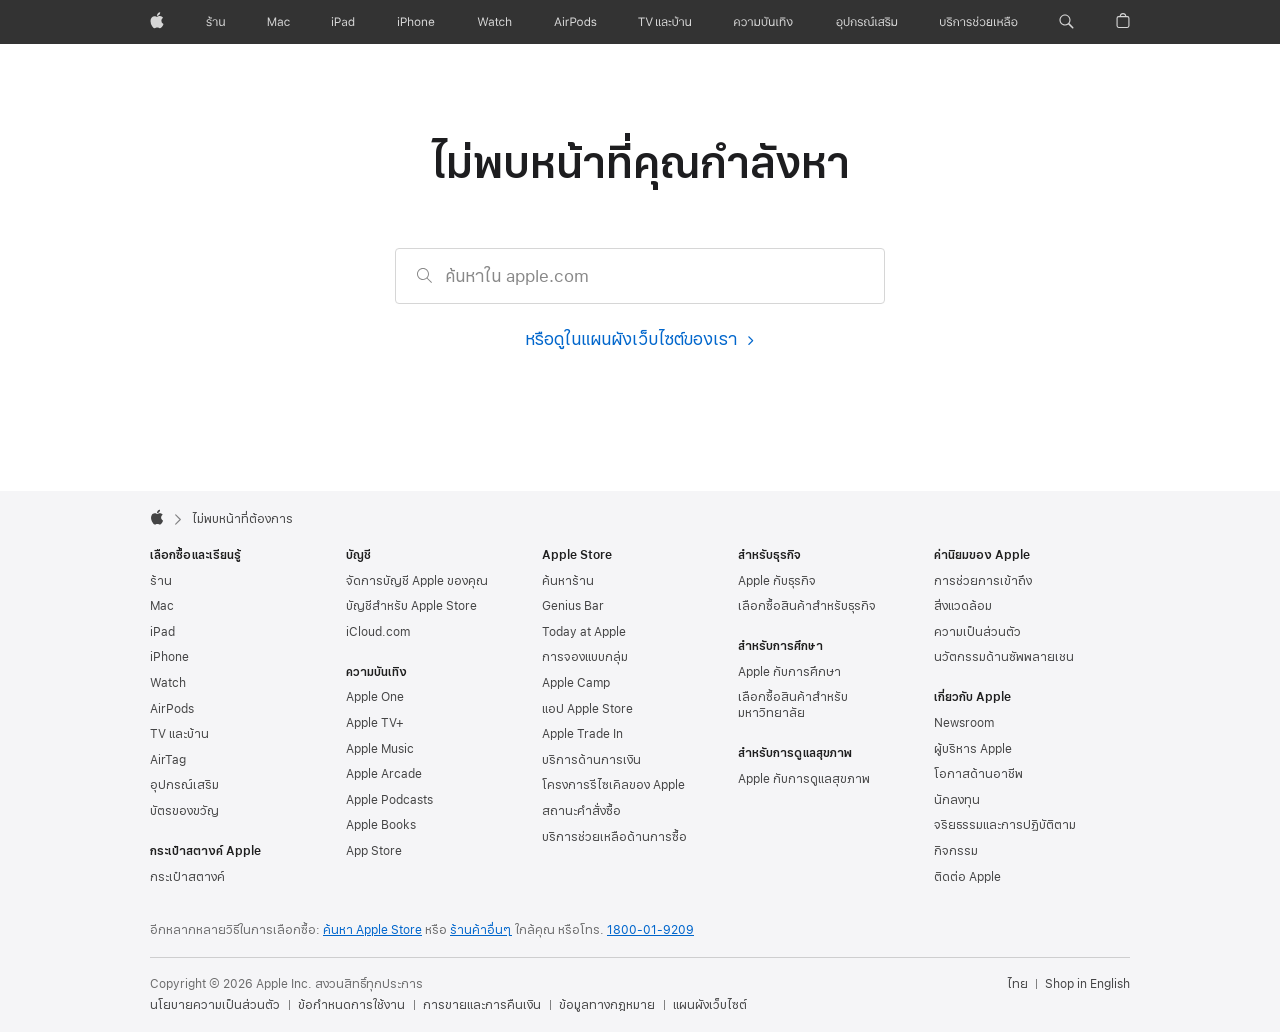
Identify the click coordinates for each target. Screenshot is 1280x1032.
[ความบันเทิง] (763, 22)
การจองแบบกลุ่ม (585, 657)
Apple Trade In (582, 734)
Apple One (375, 697)
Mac (162, 606)
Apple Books (381, 825)
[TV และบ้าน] (664, 22)
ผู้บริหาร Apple (973, 749)
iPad (162, 632)
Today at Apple (584, 632)
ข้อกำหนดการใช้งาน (351, 1005)
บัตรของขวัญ (184, 811)
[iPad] (343, 22)
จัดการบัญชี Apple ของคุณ (417, 581)
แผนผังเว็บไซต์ (710, 1005)
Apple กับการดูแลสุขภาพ (804, 779)
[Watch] (494, 22)
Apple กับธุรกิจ (777, 581)
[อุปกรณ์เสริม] (867, 22)
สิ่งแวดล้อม (963, 606)
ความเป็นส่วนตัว (977, 632)
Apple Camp (576, 683)
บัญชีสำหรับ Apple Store (411, 606)
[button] (1066, 22)
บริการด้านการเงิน (591, 760)
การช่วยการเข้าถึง (983, 581)
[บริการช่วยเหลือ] (979, 22)
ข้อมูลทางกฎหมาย (607, 1005)
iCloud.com (378, 632)
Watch (168, 683)
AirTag (168, 760)
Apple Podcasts (389, 800)
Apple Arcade (384, 774)
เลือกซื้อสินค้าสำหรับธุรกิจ (807, 606)
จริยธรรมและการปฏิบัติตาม (1005, 825)
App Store (374, 851)
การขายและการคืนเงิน (482, 1005)
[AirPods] (575, 22)
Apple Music (380, 749)
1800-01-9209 (650, 930)
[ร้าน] (215, 22)
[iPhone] (416, 22)
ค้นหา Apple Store (372, 930)
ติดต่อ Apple (967, 877)
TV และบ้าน (179, 734)
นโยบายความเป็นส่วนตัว (215, 1005)
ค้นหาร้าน (568, 581)
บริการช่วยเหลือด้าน (614, 837)
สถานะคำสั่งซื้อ (581, 811)
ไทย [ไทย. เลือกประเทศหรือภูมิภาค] (1017, 984)
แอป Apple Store (587, 709)
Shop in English (1087, 984)
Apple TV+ (375, 723)
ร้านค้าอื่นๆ (481, 930)
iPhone (169, 657)
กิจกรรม (956, 851)
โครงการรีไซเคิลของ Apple (613, 785)
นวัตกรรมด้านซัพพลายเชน (1004, 657)
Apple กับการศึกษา (789, 672)
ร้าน (161, 581)
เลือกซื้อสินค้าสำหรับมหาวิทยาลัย (793, 705)
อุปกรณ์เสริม (184, 785)
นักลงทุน (957, 800)
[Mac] (278, 22)
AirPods (172, 709)
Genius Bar (573, 606)
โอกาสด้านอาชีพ (978, 774)
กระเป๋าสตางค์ (187, 877)
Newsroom (964, 723)
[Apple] (157, 22)
